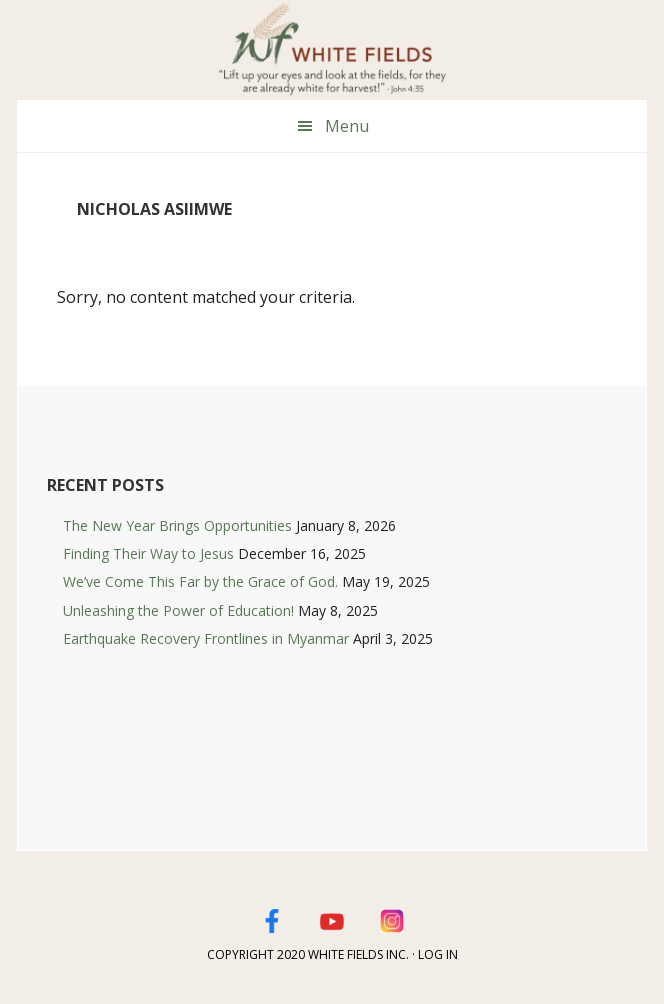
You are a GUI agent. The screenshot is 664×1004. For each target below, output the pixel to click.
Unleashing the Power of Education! (178, 610)
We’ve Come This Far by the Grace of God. (200, 581)
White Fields (332, 50)
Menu (347, 126)
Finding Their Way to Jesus (148, 553)
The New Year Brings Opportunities (177, 525)
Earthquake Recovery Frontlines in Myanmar (206, 638)
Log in (438, 954)
